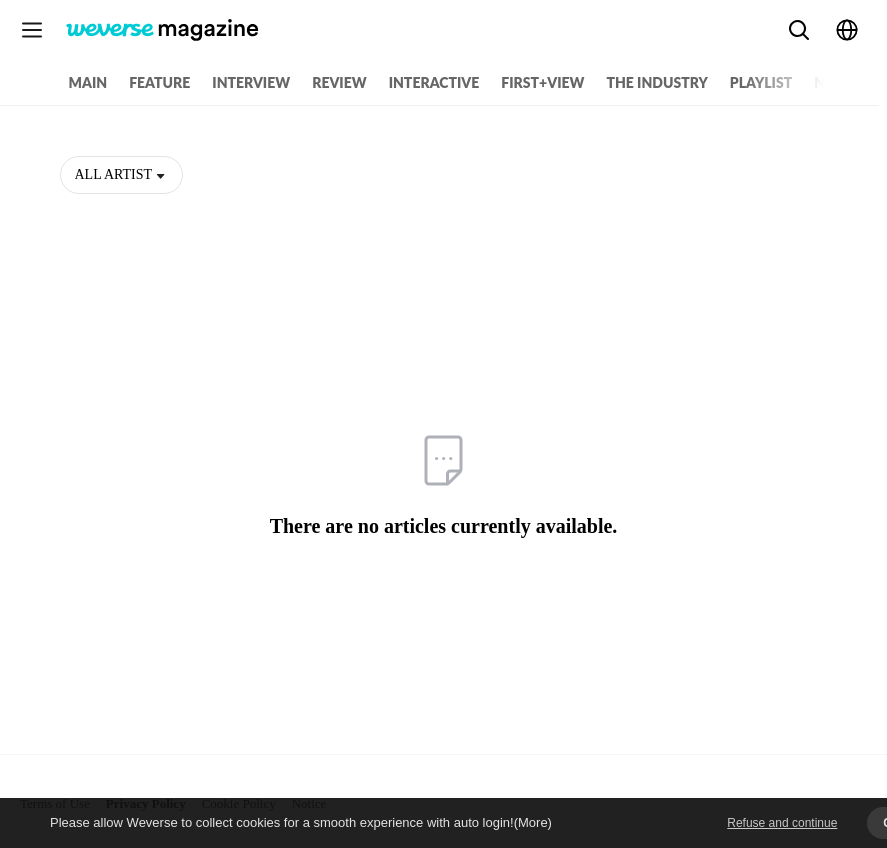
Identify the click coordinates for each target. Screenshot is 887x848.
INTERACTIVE (434, 82)
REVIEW (339, 82)
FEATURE (159, 82)
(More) (533, 822)
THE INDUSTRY (656, 82)
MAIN (88, 82)
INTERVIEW (251, 82)
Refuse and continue (782, 823)
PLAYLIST (761, 82)
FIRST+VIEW (542, 82)
